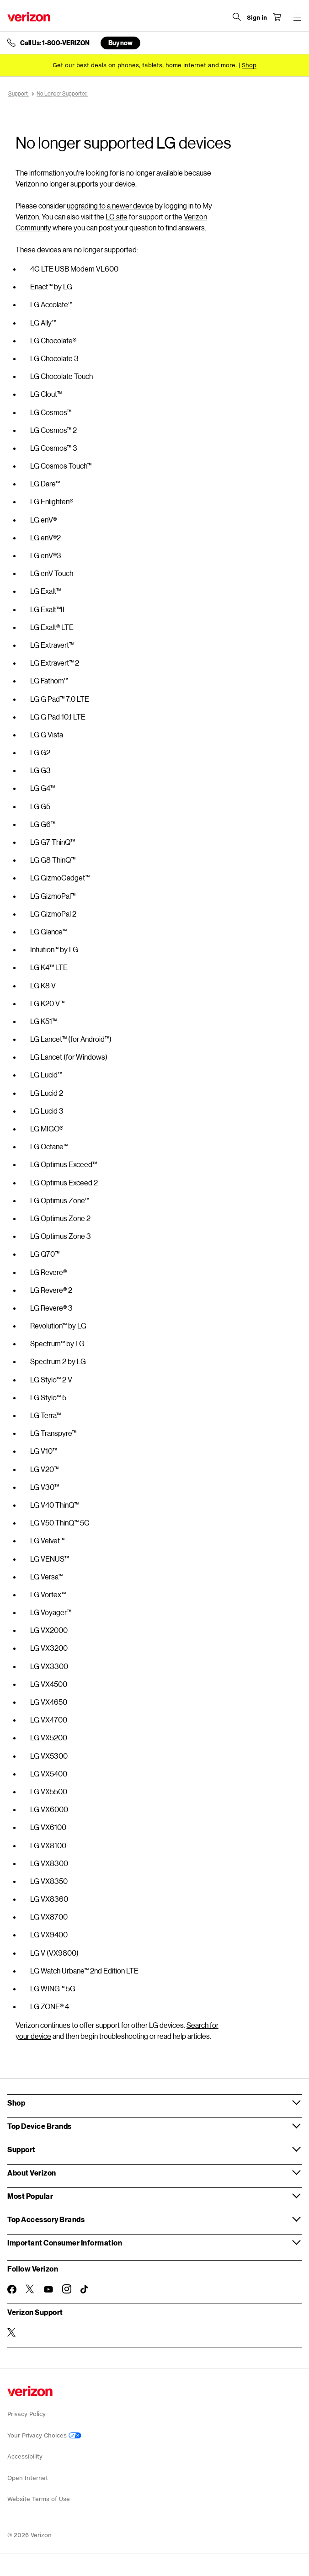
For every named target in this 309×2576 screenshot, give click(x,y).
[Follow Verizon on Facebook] (11, 2289)
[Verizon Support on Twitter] (11, 2332)
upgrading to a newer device (110, 205)
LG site (117, 216)
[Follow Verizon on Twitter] (30, 2288)
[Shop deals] (249, 65)
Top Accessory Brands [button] (46, 2219)
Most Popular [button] (30, 2196)
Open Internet (27, 2478)
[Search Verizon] (237, 17)
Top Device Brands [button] (39, 2126)
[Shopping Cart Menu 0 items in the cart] (277, 17)
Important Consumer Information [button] (64, 2242)
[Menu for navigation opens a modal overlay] (297, 17)
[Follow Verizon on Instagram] (66, 2288)
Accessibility (25, 2456)
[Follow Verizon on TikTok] (85, 2289)
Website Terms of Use (38, 2499)
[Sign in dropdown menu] (257, 17)
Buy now (120, 43)
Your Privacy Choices (44, 2435)
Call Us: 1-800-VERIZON (55, 43)
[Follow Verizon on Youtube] (48, 2289)
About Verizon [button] (31, 2172)
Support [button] (21, 2149)
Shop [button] (16, 2102)
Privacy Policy (26, 2414)
